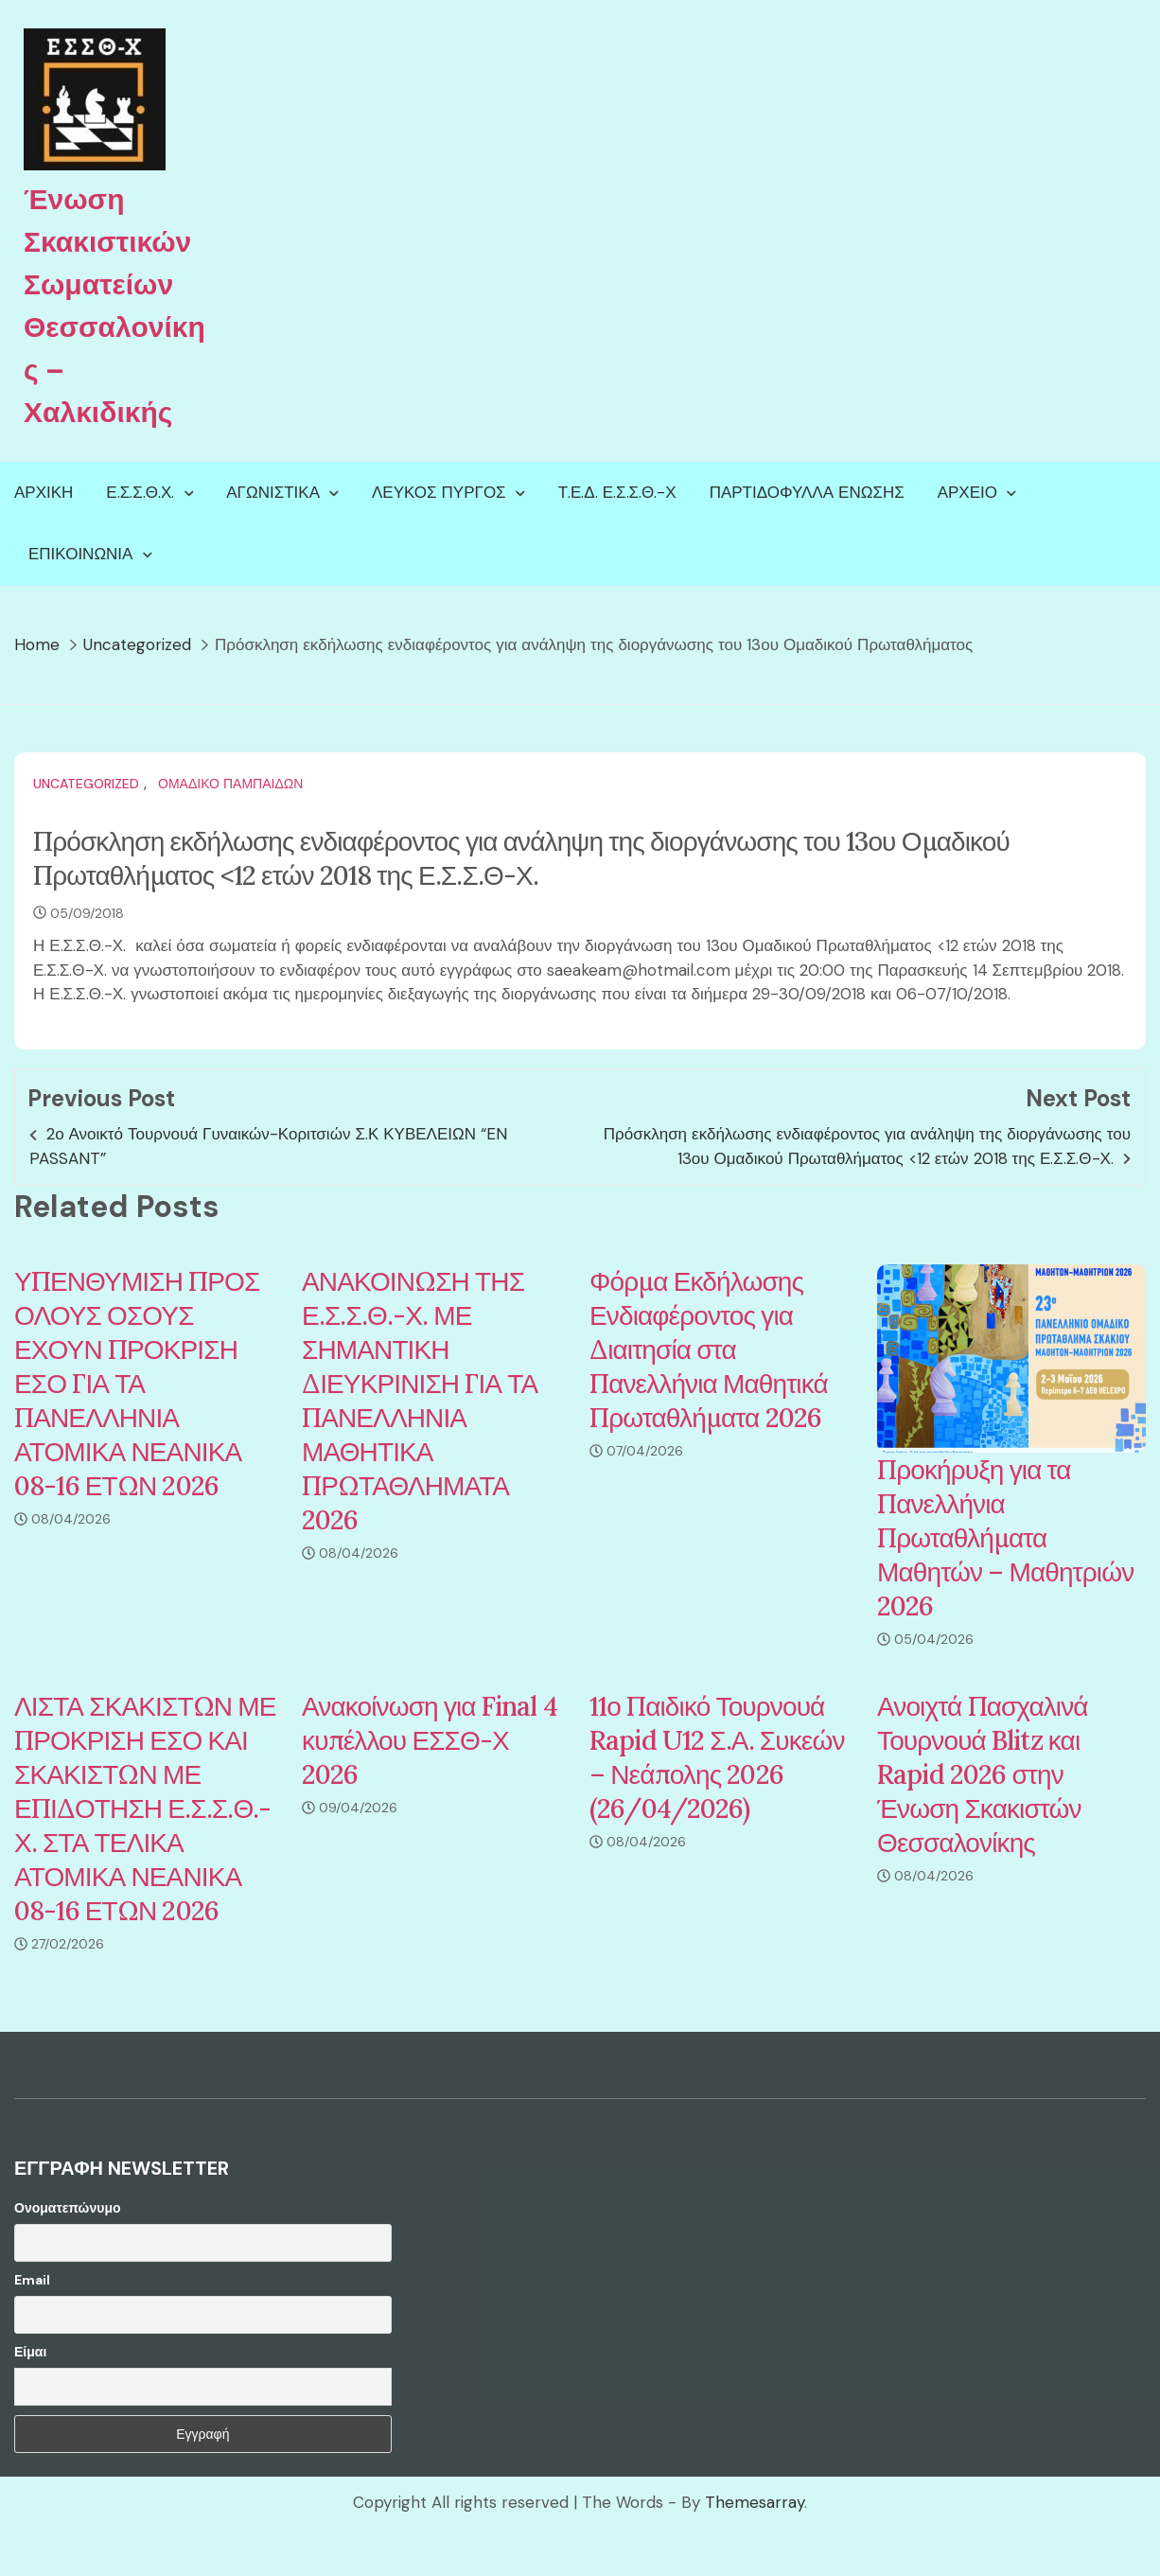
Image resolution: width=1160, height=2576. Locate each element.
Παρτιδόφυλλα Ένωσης (807, 492)
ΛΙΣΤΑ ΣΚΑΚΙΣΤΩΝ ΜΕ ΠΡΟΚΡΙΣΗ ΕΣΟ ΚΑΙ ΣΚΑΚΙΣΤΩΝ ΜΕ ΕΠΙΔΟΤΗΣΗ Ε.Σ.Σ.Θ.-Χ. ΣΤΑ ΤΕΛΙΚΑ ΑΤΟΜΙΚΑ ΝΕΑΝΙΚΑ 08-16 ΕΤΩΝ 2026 (145, 1808)
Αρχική (43, 492)
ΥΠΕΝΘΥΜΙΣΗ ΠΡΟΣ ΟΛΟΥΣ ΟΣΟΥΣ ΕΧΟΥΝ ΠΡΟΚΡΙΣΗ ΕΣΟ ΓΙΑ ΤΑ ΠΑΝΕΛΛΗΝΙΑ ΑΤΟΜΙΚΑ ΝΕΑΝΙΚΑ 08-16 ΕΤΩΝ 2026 (136, 1383)
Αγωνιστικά (273, 492)
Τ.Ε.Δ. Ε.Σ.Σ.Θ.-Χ (617, 492)
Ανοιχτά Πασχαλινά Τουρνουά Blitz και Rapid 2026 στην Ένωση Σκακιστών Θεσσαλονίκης (982, 1774)
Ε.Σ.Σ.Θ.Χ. (140, 492)
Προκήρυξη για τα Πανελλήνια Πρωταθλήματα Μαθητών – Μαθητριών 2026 (1005, 1538)
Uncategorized (86, 783)
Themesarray (754, 2502)
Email (32, 2279)
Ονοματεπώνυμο (67, 2207)
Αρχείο (967, 492)
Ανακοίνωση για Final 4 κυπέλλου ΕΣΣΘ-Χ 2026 (429, 1740)
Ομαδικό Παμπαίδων (230, 783)
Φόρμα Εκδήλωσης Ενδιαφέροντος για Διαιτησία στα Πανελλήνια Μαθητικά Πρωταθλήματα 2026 (708, 1349)
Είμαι (30, 2351)
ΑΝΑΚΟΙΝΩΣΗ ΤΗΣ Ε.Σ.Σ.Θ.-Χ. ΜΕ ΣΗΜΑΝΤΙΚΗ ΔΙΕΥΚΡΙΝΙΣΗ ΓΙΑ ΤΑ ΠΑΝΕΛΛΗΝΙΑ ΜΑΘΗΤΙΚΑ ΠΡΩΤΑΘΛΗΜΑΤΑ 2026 (419, 1400)
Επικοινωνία (80, 553)
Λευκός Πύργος (439, 492)
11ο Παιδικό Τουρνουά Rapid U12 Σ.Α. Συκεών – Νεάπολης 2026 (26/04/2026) (717, 1757)
